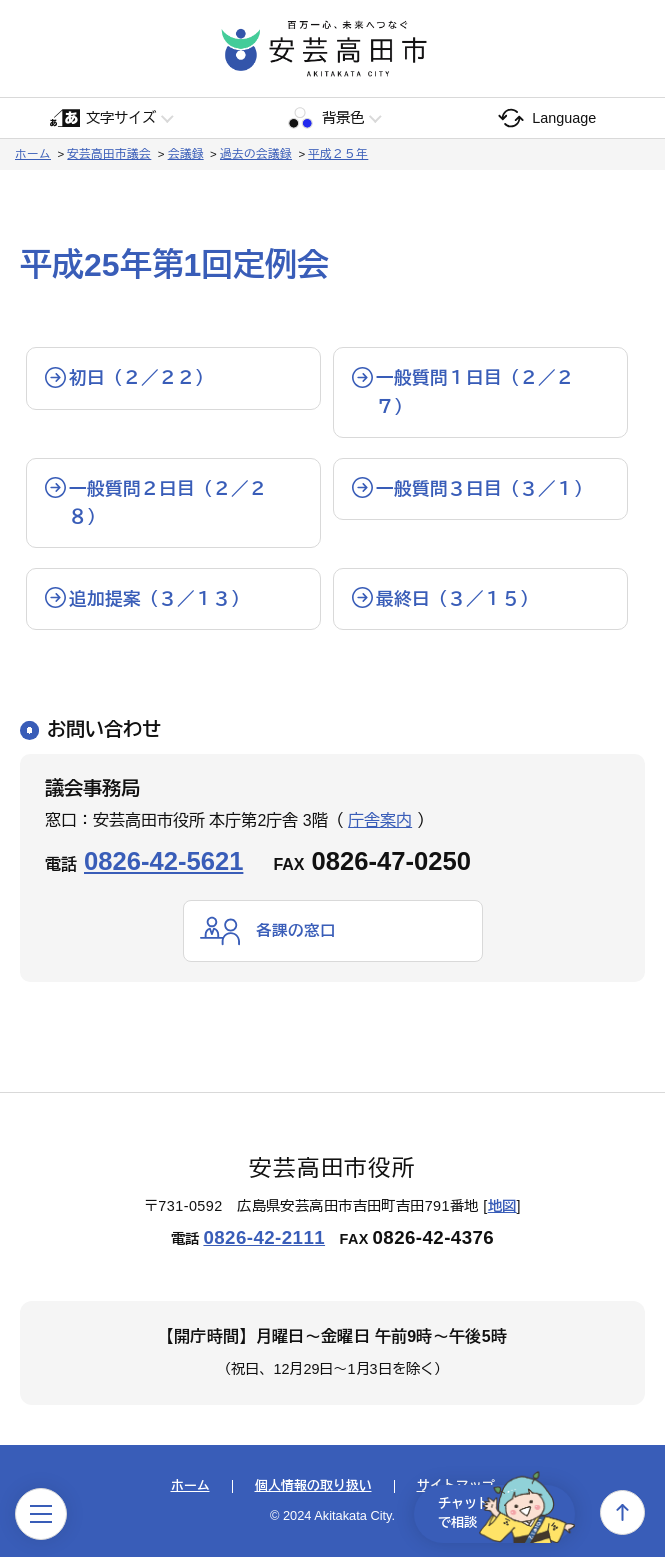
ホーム (33, 154)
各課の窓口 (296, 930)
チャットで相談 (499, 1512)
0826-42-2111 (264, 1238)
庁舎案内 (380, 820)
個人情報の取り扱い (313, 1487)
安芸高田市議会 (109, 154)
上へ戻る (622, 1512)
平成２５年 (338, 154)
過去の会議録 (256, 154)
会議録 (186, 154)
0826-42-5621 (163, 861)
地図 (502, 1206)
